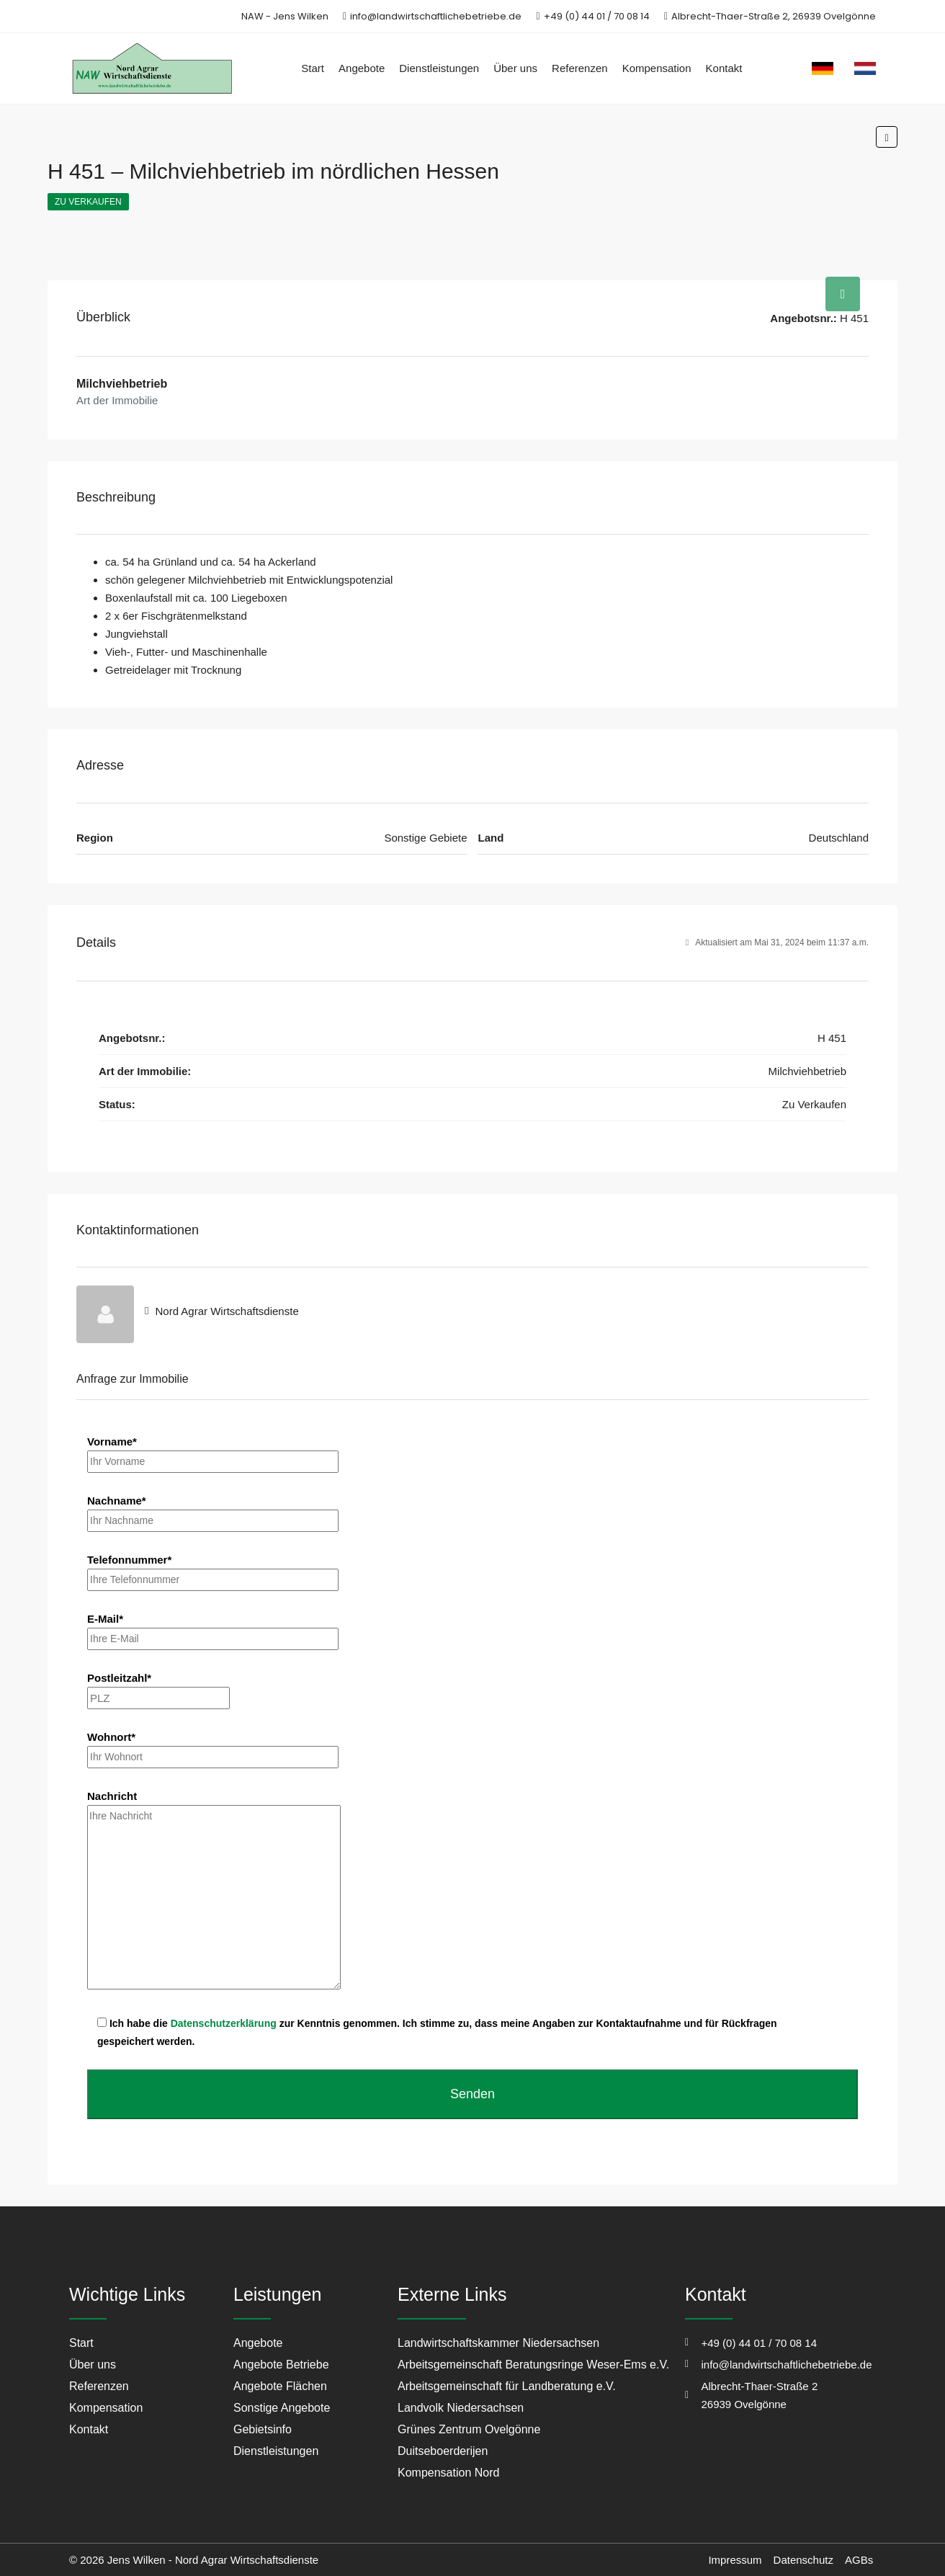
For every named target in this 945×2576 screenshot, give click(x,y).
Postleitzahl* (158, 1688)
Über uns (515, 68)
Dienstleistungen (439, 68)
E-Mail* (213, 1628)
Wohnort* (213, 1746)
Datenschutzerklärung (224, 2023)
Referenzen (580, 68)
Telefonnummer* (213, 1569)
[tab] (842, 294)
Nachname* (213, 1510)
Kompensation (656, 68)
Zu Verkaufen (88, 202)
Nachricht (214, 1891)
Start (312, 68)
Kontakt (724, 68)
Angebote (362, 68)
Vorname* (213, 1451)
